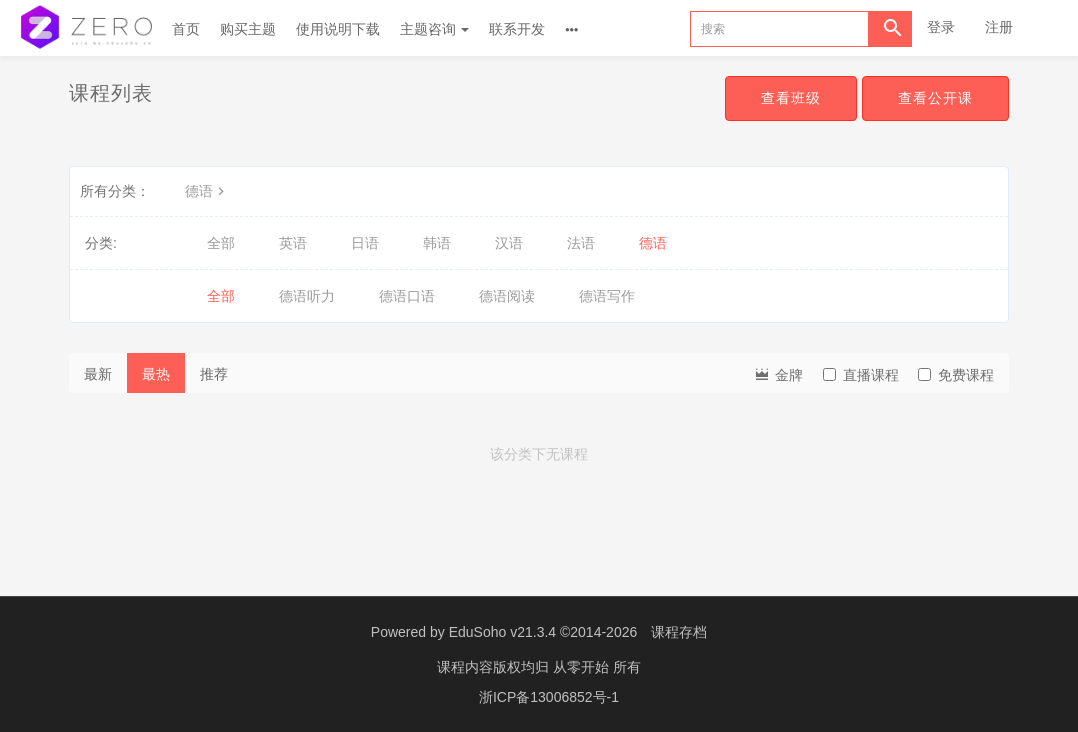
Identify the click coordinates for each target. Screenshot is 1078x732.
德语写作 (607, 296)
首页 (186, 29)
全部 (221, 243)
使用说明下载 (338, 29)
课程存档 (679, 632)
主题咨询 (435, 29)
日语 (365, 243)
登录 (941, 27)
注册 (999, 27)
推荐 (214, 374)
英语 (293, 243)
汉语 (509, 243)
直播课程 (861, 375)
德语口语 (407, 296)
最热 (156, 374)
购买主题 (248, 29)
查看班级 (791, 98)
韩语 (437, 243)
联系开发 (517, 29)
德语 (207, 191)
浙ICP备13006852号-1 (549, 697)
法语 (581, 243)
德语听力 (307, 296)
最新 (98, 374)
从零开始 (583, 667)
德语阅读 (507, 296)
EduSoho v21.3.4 (502, 632)
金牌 (778, 373)
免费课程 (956, 375)
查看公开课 (935, 98)
